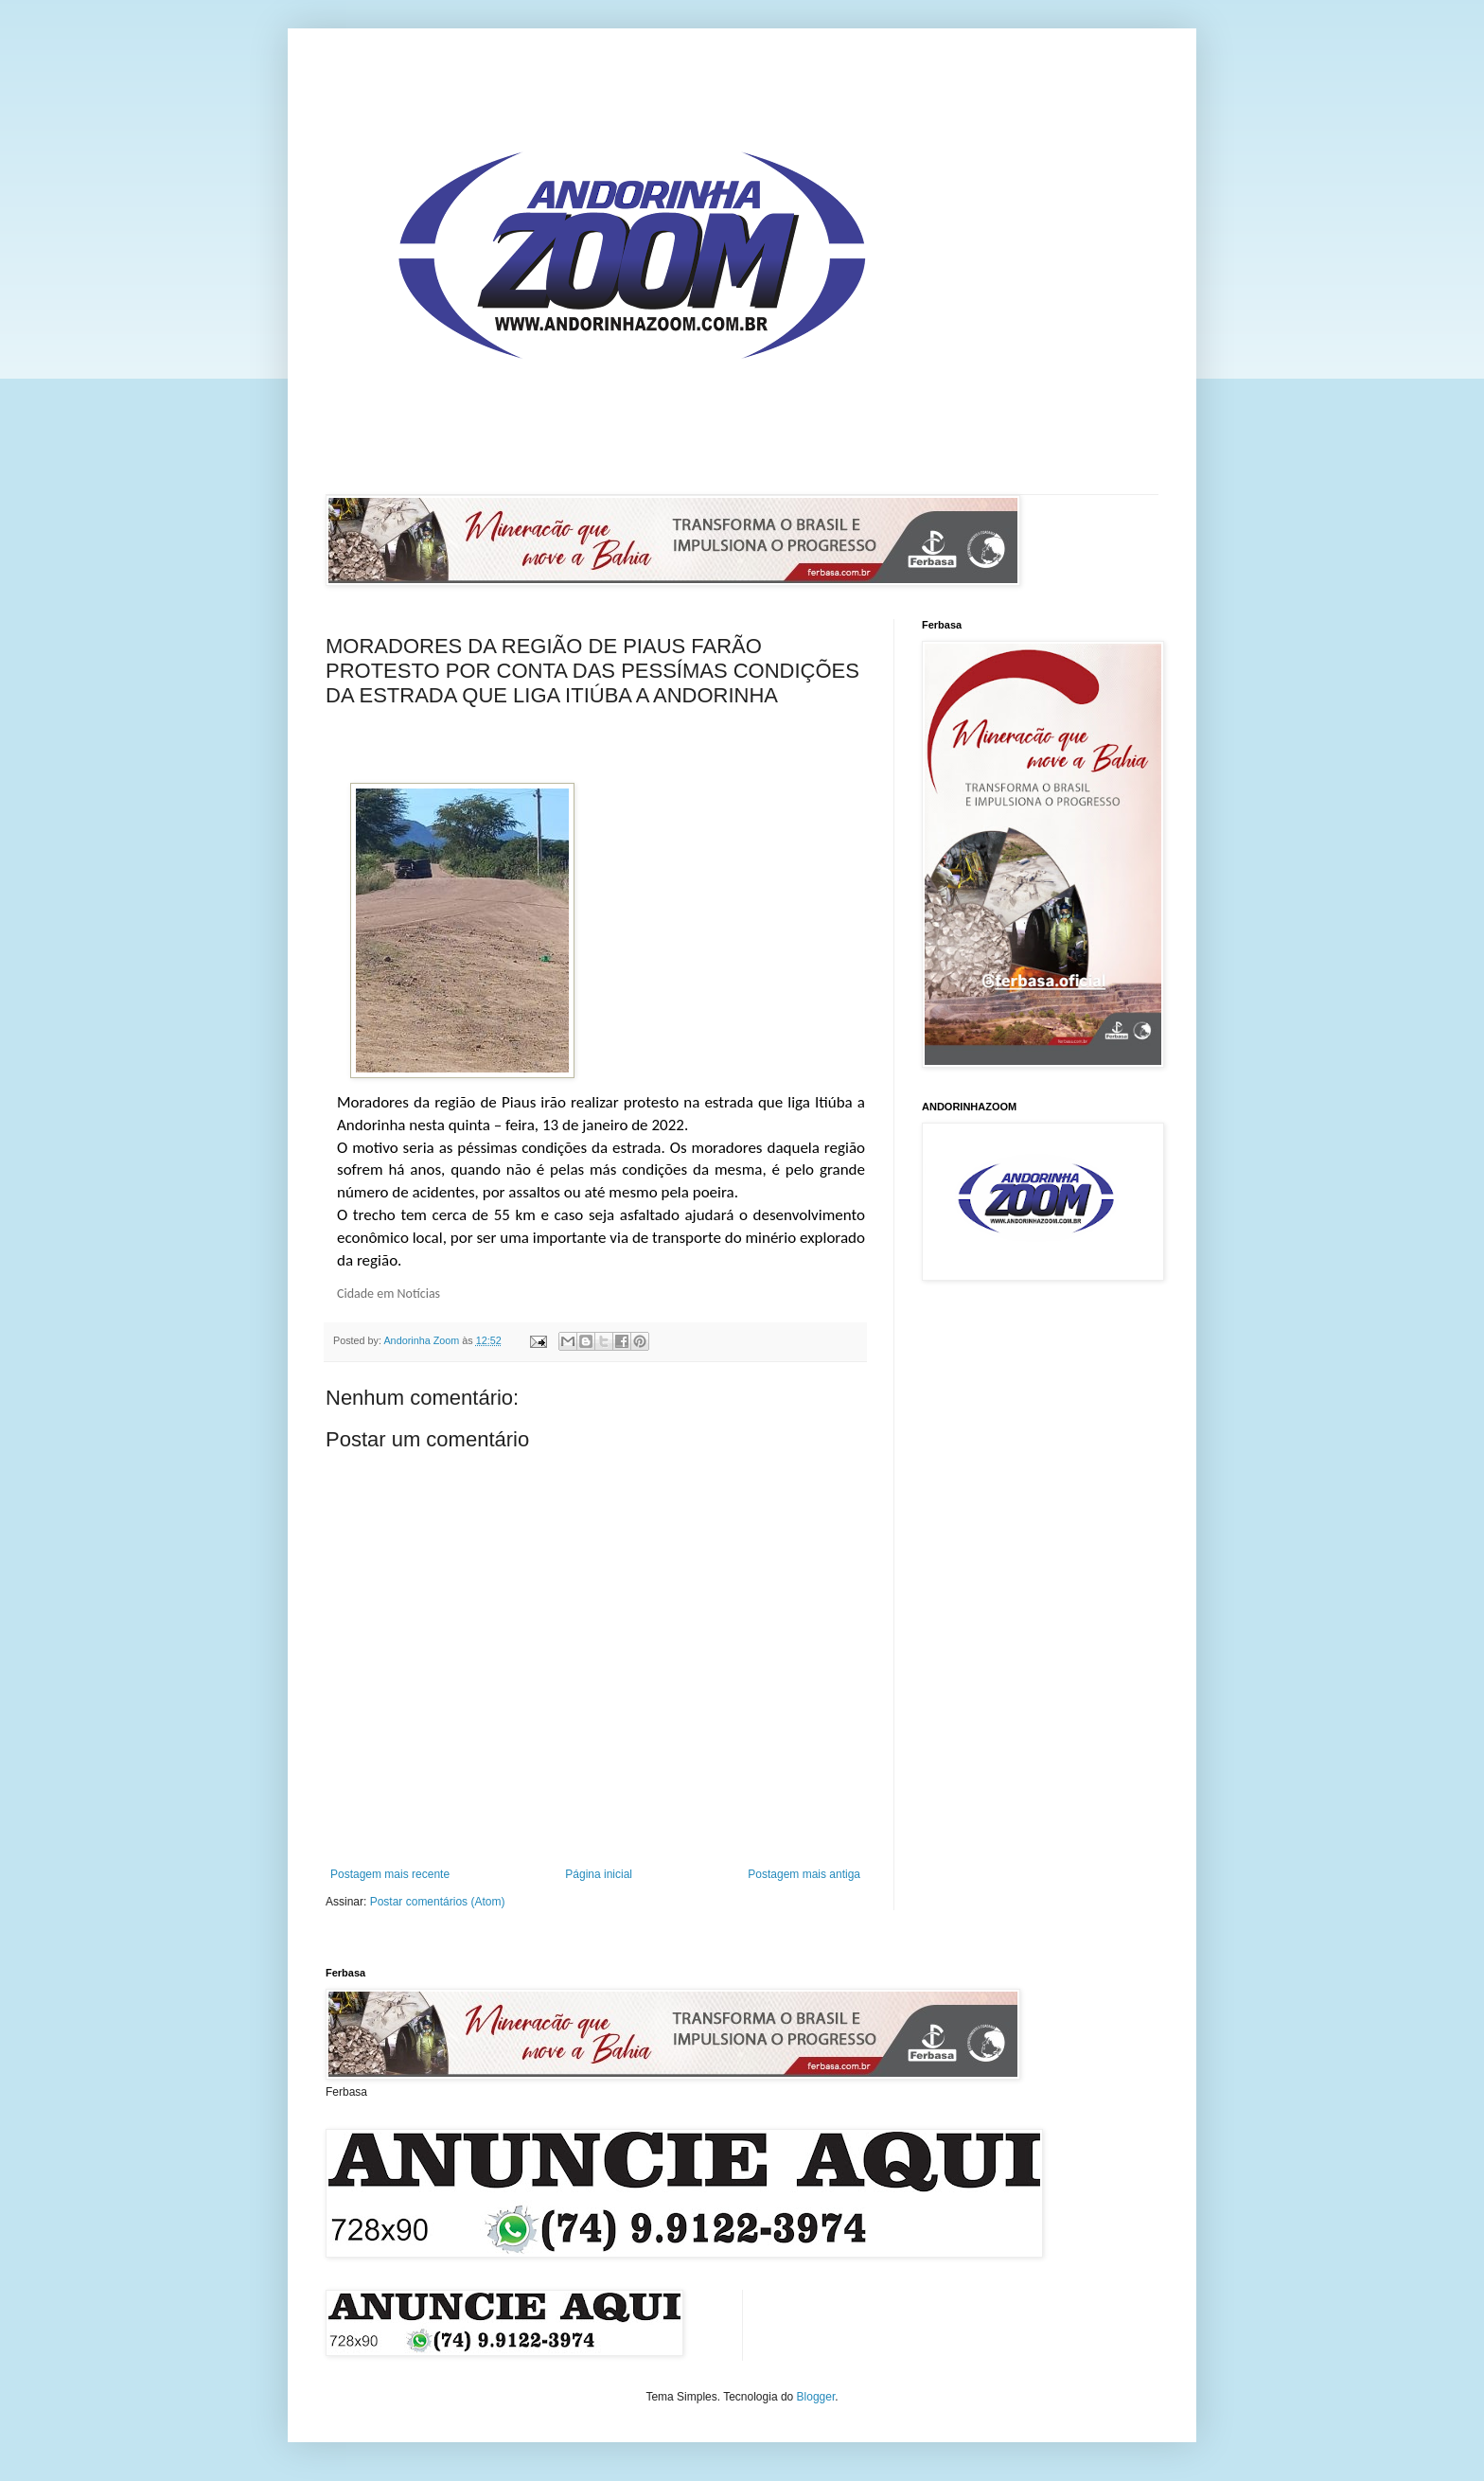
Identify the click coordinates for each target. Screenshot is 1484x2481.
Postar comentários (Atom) (437, 1901)
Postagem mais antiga (804, 1874)
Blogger (816, 2396)
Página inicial (598, 1874)
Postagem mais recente (390, 1874)
